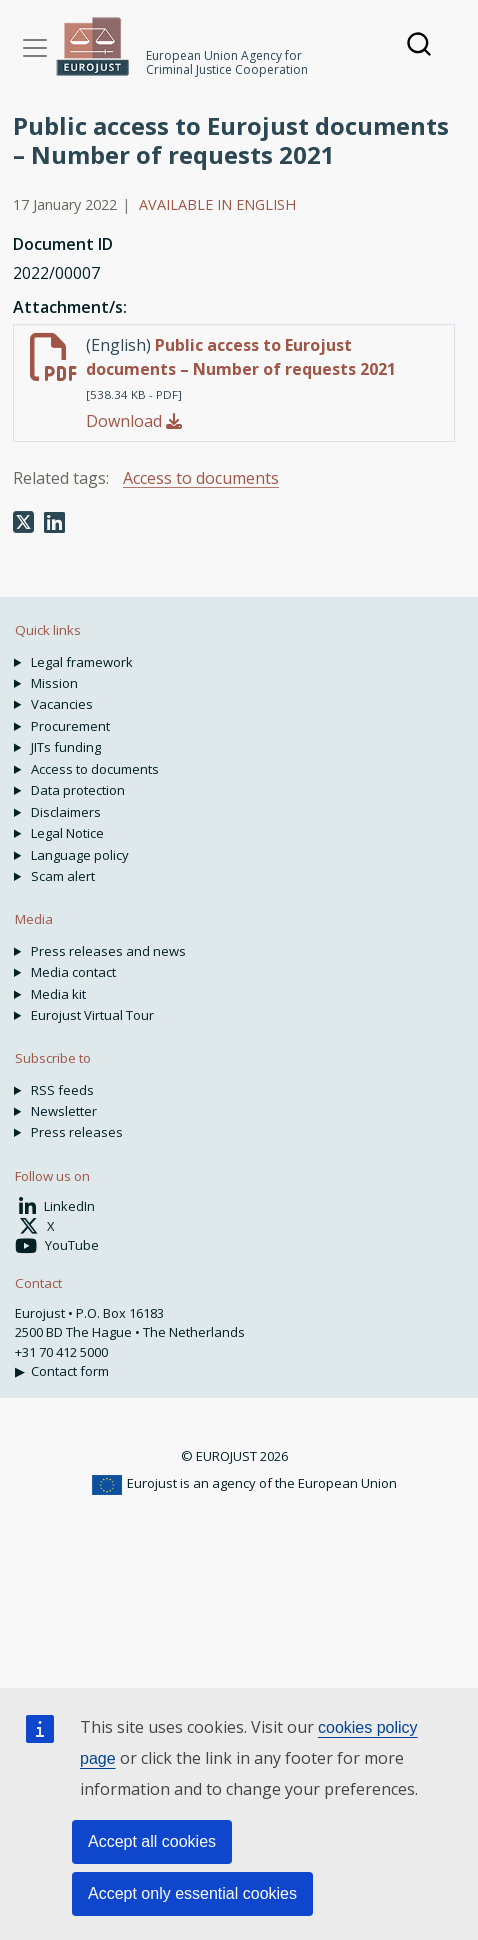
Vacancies (62, 704)
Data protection (78, 790)
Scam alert (63, 876)
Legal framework (82, 662)
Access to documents (201, 478)
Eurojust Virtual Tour (92, 1015)
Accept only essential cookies (192, 1893)
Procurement (70, 726)
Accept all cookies (152, 1841)
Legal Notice (67, 833)
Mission (54, 683)
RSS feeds (62, 1090)
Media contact (73, 972)
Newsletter (64, 1111)
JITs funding (66, 747)
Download (134, 421)
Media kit (58, 994)
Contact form (70, 1371)
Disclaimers (66, 812)
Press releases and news (108, 951)
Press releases (77, 1132)
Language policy (80, 855)
